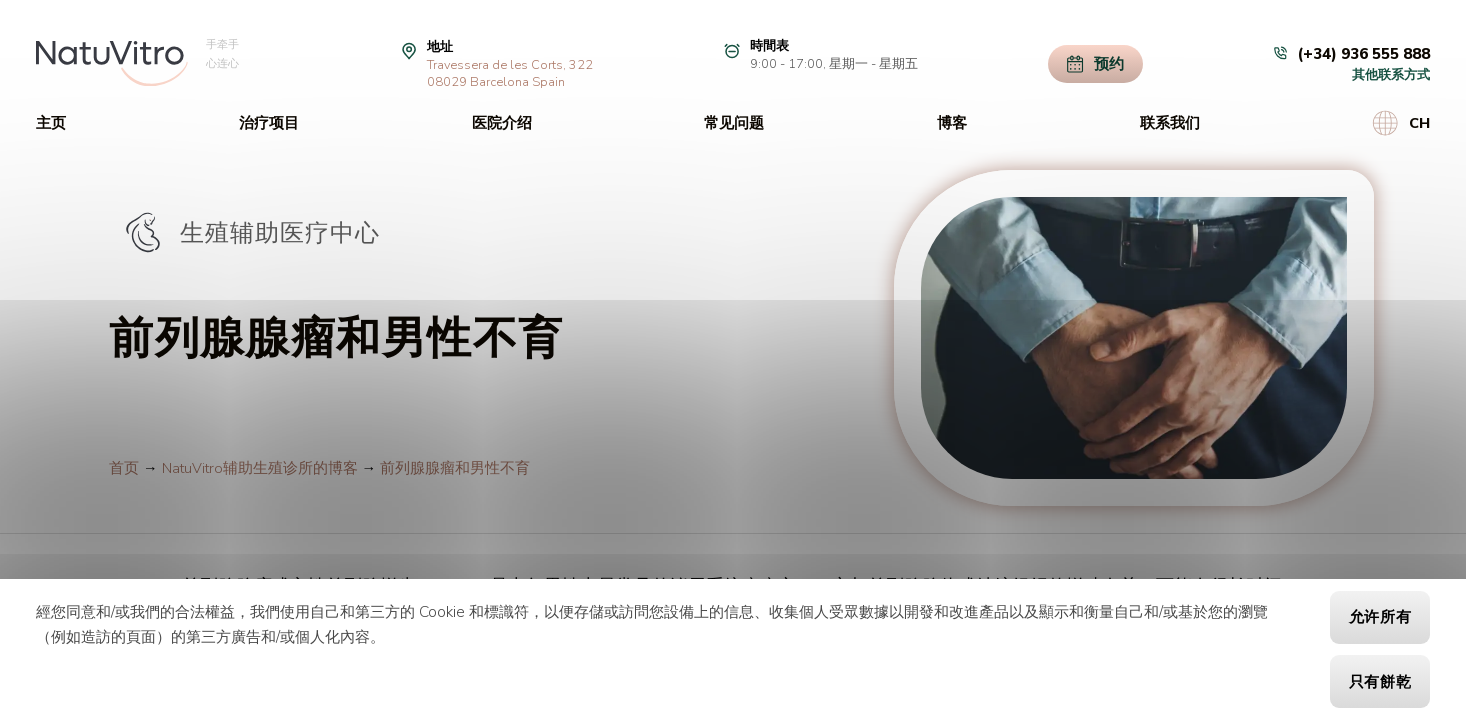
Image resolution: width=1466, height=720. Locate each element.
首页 (124, 468)
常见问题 (734, 123)
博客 (952, 123)
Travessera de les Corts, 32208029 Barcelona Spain (510, 73)
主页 (51, 123)
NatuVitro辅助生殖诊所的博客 (260, 468)
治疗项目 (269, 123)
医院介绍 (502, 123)
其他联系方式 (1391, 74)
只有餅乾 (1380, 682)
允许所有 (1380, 617)
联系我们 (1170, 123)
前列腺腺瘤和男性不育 (455, 468)
